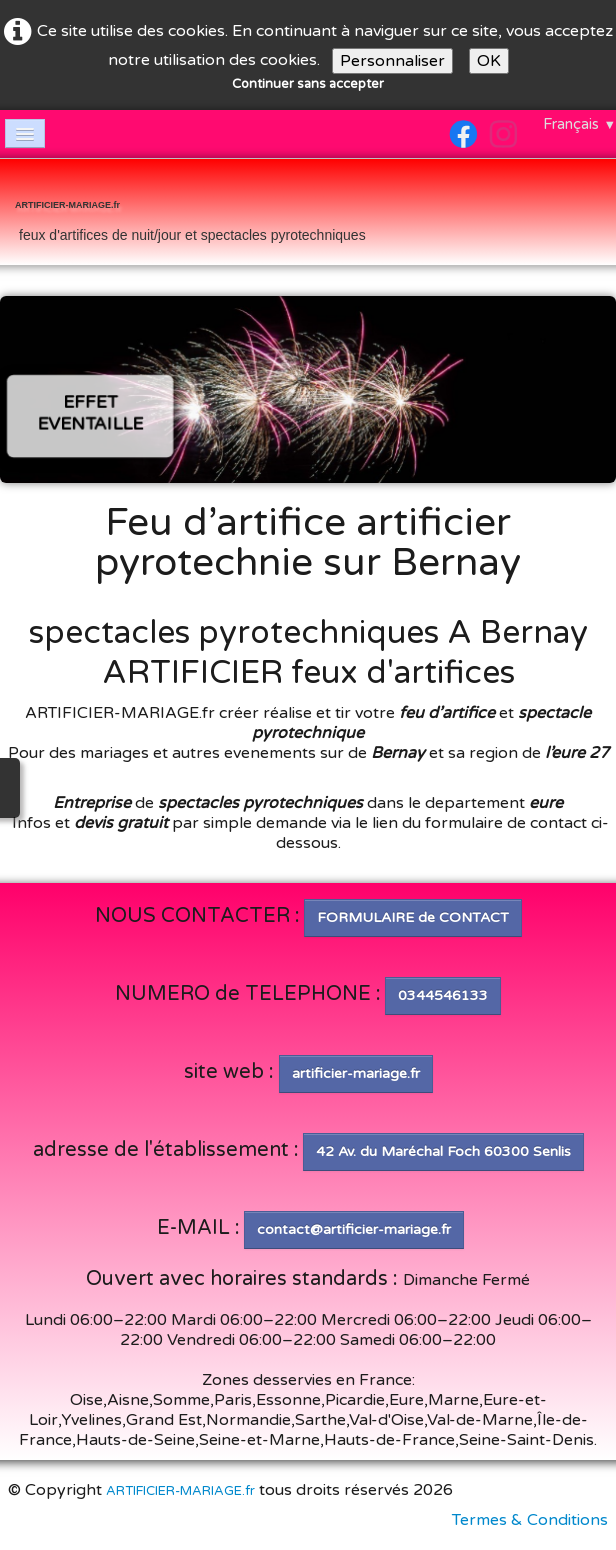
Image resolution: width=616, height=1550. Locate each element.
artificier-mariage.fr (356, 1073)
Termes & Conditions (530, 1520)
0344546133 (443, 995)
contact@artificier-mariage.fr (354, 1229)
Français (579, 124)
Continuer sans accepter (308, 84)
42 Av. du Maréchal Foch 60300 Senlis (443, 1151)
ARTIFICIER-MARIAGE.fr (180, 1491)
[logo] (190, 214)
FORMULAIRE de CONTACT (413, 917)
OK (489, 61)
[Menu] (25, 133)
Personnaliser (392, 61)
